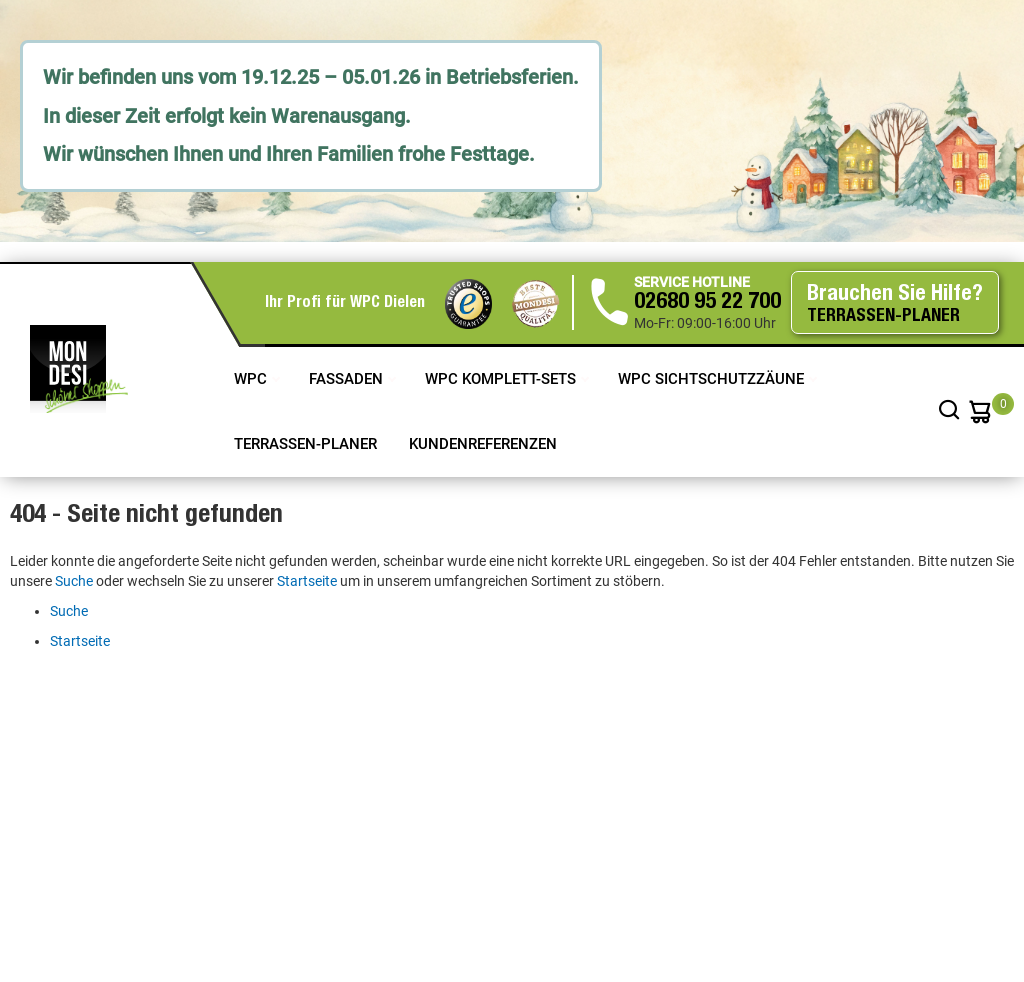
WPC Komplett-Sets (502, 379)
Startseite (307, 581)
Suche (74, 581)
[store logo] (79, 369)
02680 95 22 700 (707, 303)
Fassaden (348, 379)
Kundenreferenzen (483, 444)
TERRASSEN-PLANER (305, 444)
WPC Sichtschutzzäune (713, 379)
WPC (252, 379)
